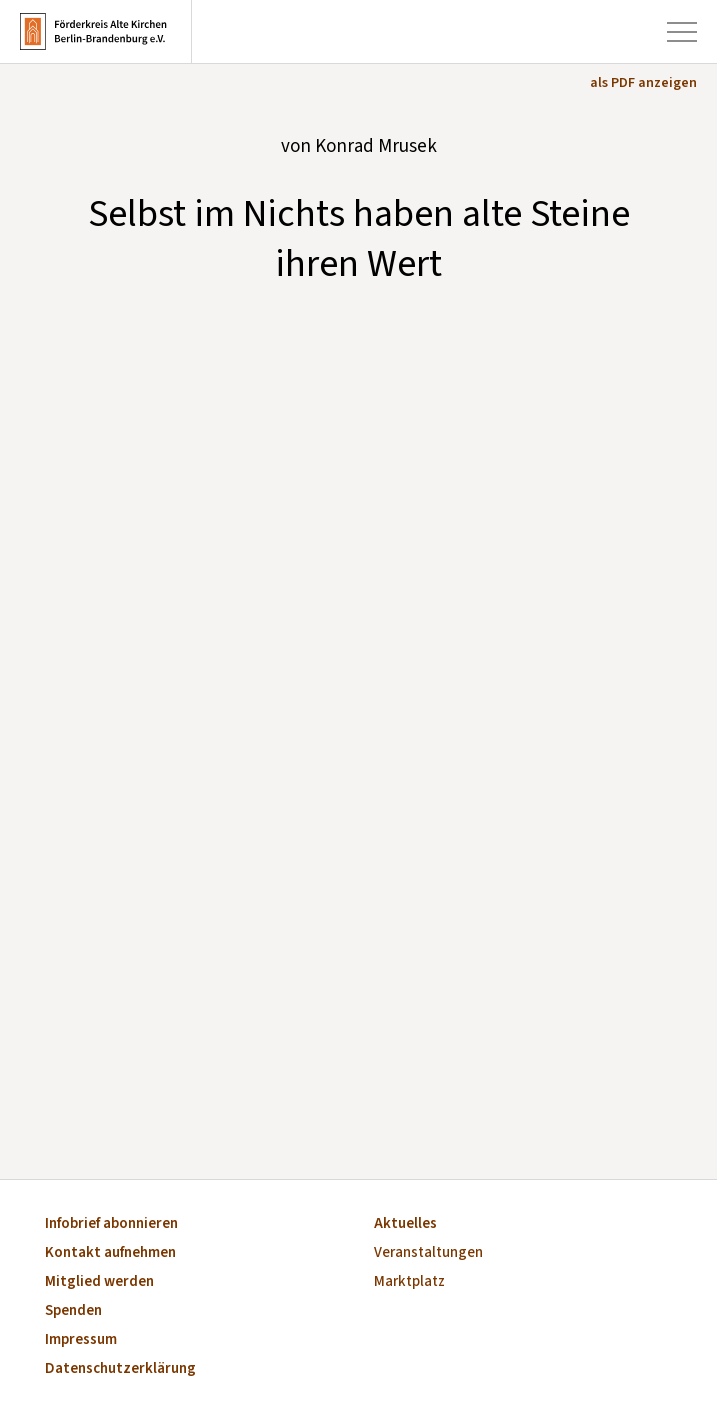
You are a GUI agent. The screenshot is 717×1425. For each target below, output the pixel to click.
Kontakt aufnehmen (110, 1253)
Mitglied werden (99, 1282)
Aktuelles (405, 1224)
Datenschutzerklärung (120, 1369)
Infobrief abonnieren (111, 1224)
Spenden (73, 1311)
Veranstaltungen (428, 1253)
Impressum (81, 1340)
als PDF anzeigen (643, 83)
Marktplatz (409, 1282)
